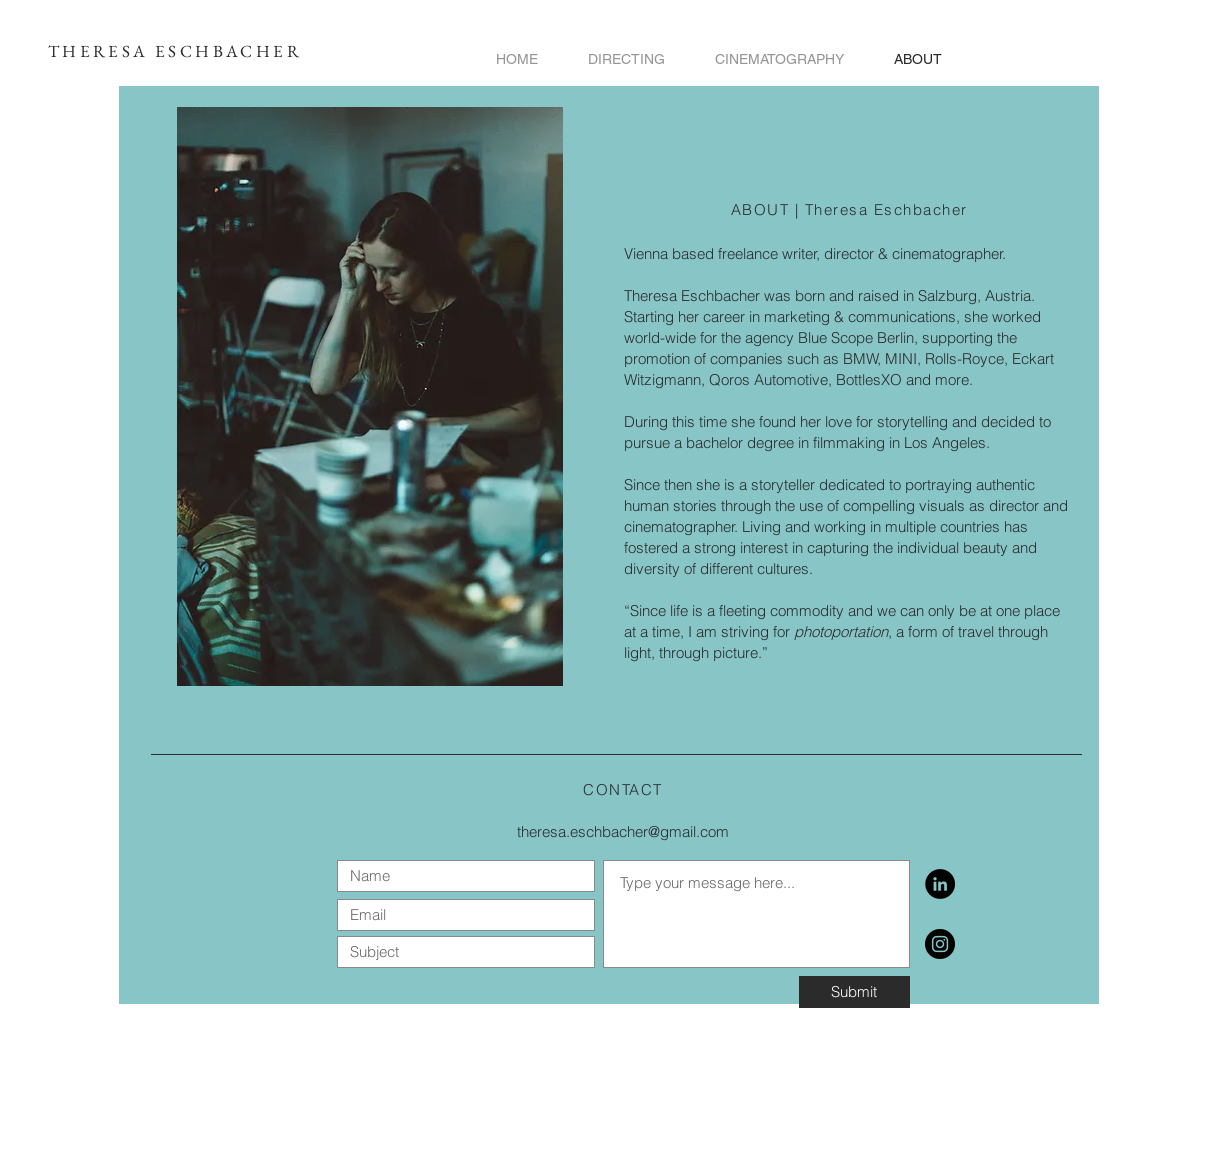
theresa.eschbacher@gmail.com (623, 831)
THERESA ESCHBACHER (175, 51)
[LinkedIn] (940, 884)
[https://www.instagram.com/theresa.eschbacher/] (940, 944)
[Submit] (854, 992)
